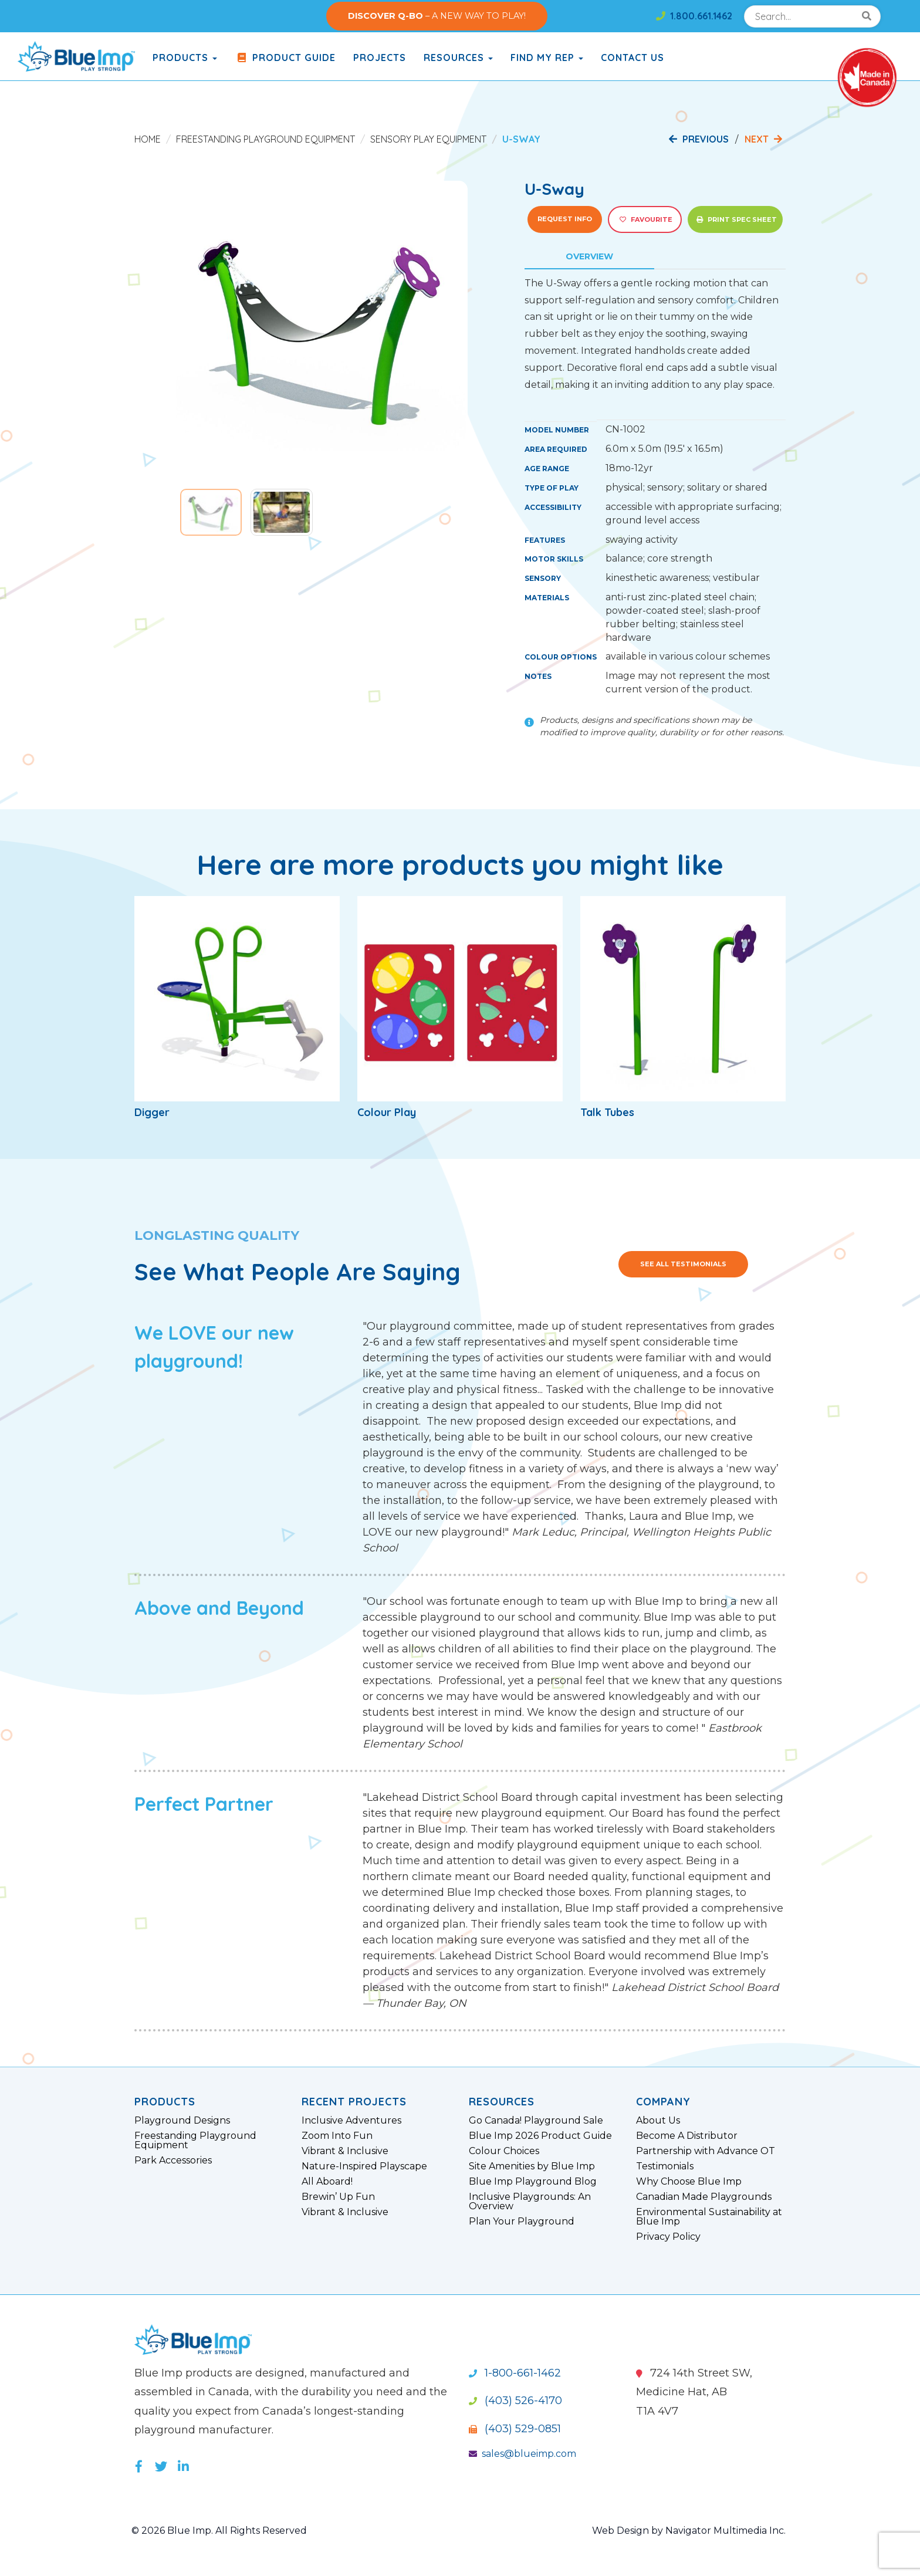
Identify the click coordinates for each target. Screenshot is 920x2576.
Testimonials (665, 2166)
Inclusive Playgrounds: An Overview (530, 2201)
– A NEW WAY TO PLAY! (437, 16)
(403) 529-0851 (515, 2428)
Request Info (564, 219)
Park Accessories (173, 2160)
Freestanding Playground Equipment (265, 139)
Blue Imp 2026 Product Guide (540, 2136)
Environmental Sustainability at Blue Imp (709, 2216)
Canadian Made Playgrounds (704, 2197)
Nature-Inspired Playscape (364, 2166)
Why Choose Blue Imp (689, 2181)
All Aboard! (327, 2181)
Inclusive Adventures (351, 2120)
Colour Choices (504, 2151)
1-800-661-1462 (515, 2373)
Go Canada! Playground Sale (536, 2120)
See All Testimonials (683, 1264)
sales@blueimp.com (522, 2453)
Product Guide (285, 57)
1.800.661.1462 (694, 16)
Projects (379, 57)
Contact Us (632, 57)
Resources (458, 57)
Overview (589, 256)
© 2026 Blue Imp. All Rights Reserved (219, 2530)
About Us (658, 2120)
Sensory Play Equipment (428, 139)
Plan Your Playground (521, 2221)
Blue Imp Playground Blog (533, 2181)
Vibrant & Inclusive (345, 2151)
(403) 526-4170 (515, 2400)
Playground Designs (182, 2120)
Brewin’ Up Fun (338, 2197)
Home (147, 139)
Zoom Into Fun (337, 2136)
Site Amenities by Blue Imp (532, 2166)
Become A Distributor (687, 2136)
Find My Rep (546, 57)
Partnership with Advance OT (705, 2151)
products (185, 57)
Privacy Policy (668, 2237)
